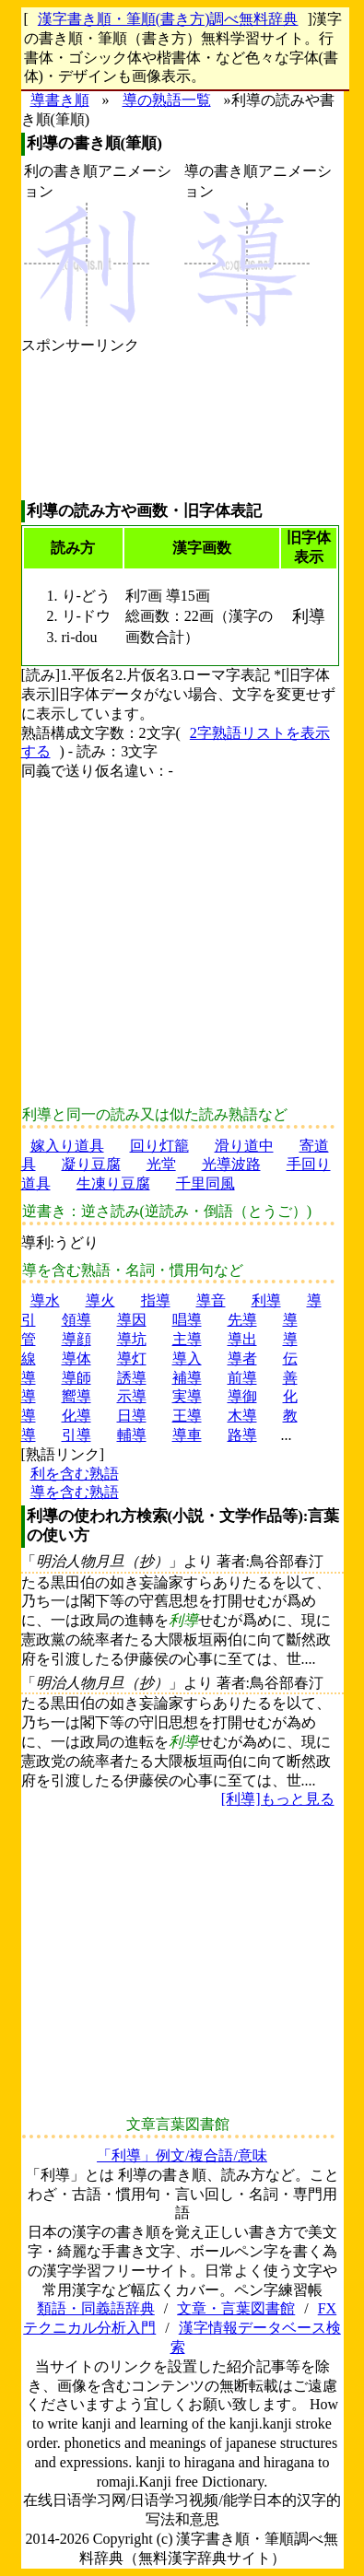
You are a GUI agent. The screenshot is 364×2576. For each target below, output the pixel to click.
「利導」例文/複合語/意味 (182, 2155)
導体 (76, 1358)
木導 (242, 1415)
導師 (76, 1378)
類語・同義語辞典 (96, 2308)
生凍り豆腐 (113, 1183)
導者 (242, 1358)
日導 (132, 1415)
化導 (76, 1415)
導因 (132, 1320)
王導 (187, 1415)
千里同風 (205, 1183)
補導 (187, 1378)
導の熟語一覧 (167, 100)
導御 (242, 1396)
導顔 (76, 1339)
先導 (242, 1320)
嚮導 (76, 1396)
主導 (187, 1339)
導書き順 (59, 100)
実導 (187, 1396)
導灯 (132, 1358)
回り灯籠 (159, 1145)
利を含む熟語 (74, 1473)
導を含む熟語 (74, 1492)
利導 (266, 1300)
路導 (242, 1435)
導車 (187, 1435)
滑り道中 (244, 1145)
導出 (242, 1339)
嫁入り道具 (67, 1145)
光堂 (161, 1164)
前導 (242, 1378)
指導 (155, 1300)
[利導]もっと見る (278, 1799)
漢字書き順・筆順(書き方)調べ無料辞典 (168, 19)
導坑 (132, 1339)
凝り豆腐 (91, 1164)
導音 (211, 1300)
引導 (76, 1435)
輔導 (132, 1435)
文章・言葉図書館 (236, 2308)
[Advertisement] (80, 428)
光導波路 (231, 1164)
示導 (132, 1396)
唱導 (187, 1320)
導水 (45, 1300)
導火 (100, 1300)
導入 (187, 1358)
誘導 (132, 1378)
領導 (76, 1320)
